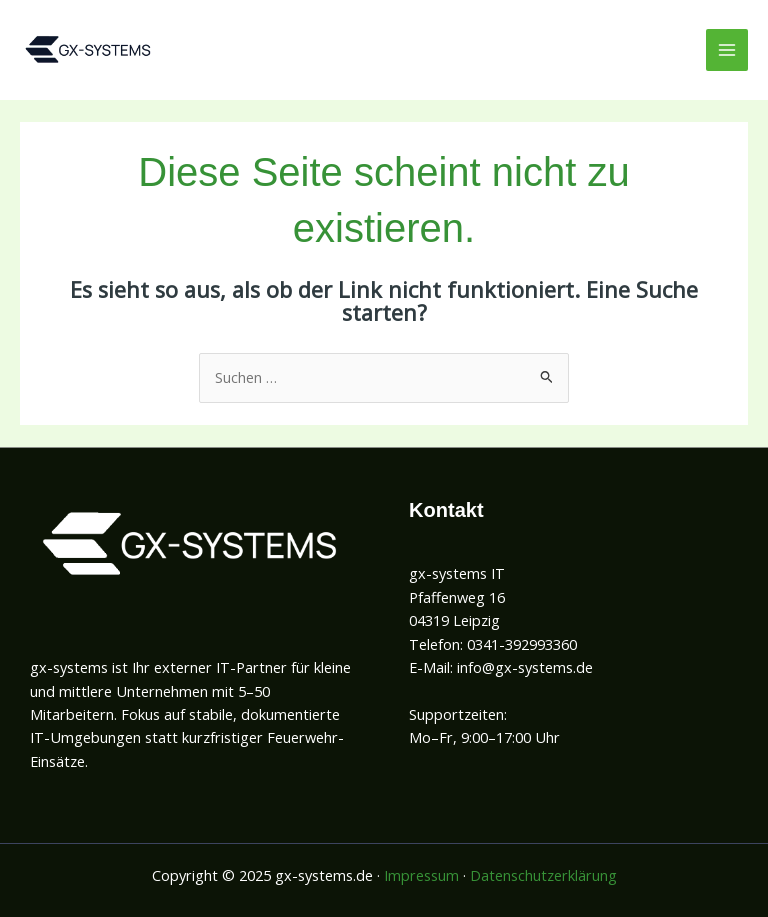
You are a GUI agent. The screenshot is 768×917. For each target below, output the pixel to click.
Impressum (421, 875)
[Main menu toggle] (727, 50)
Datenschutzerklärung (543, 875)
